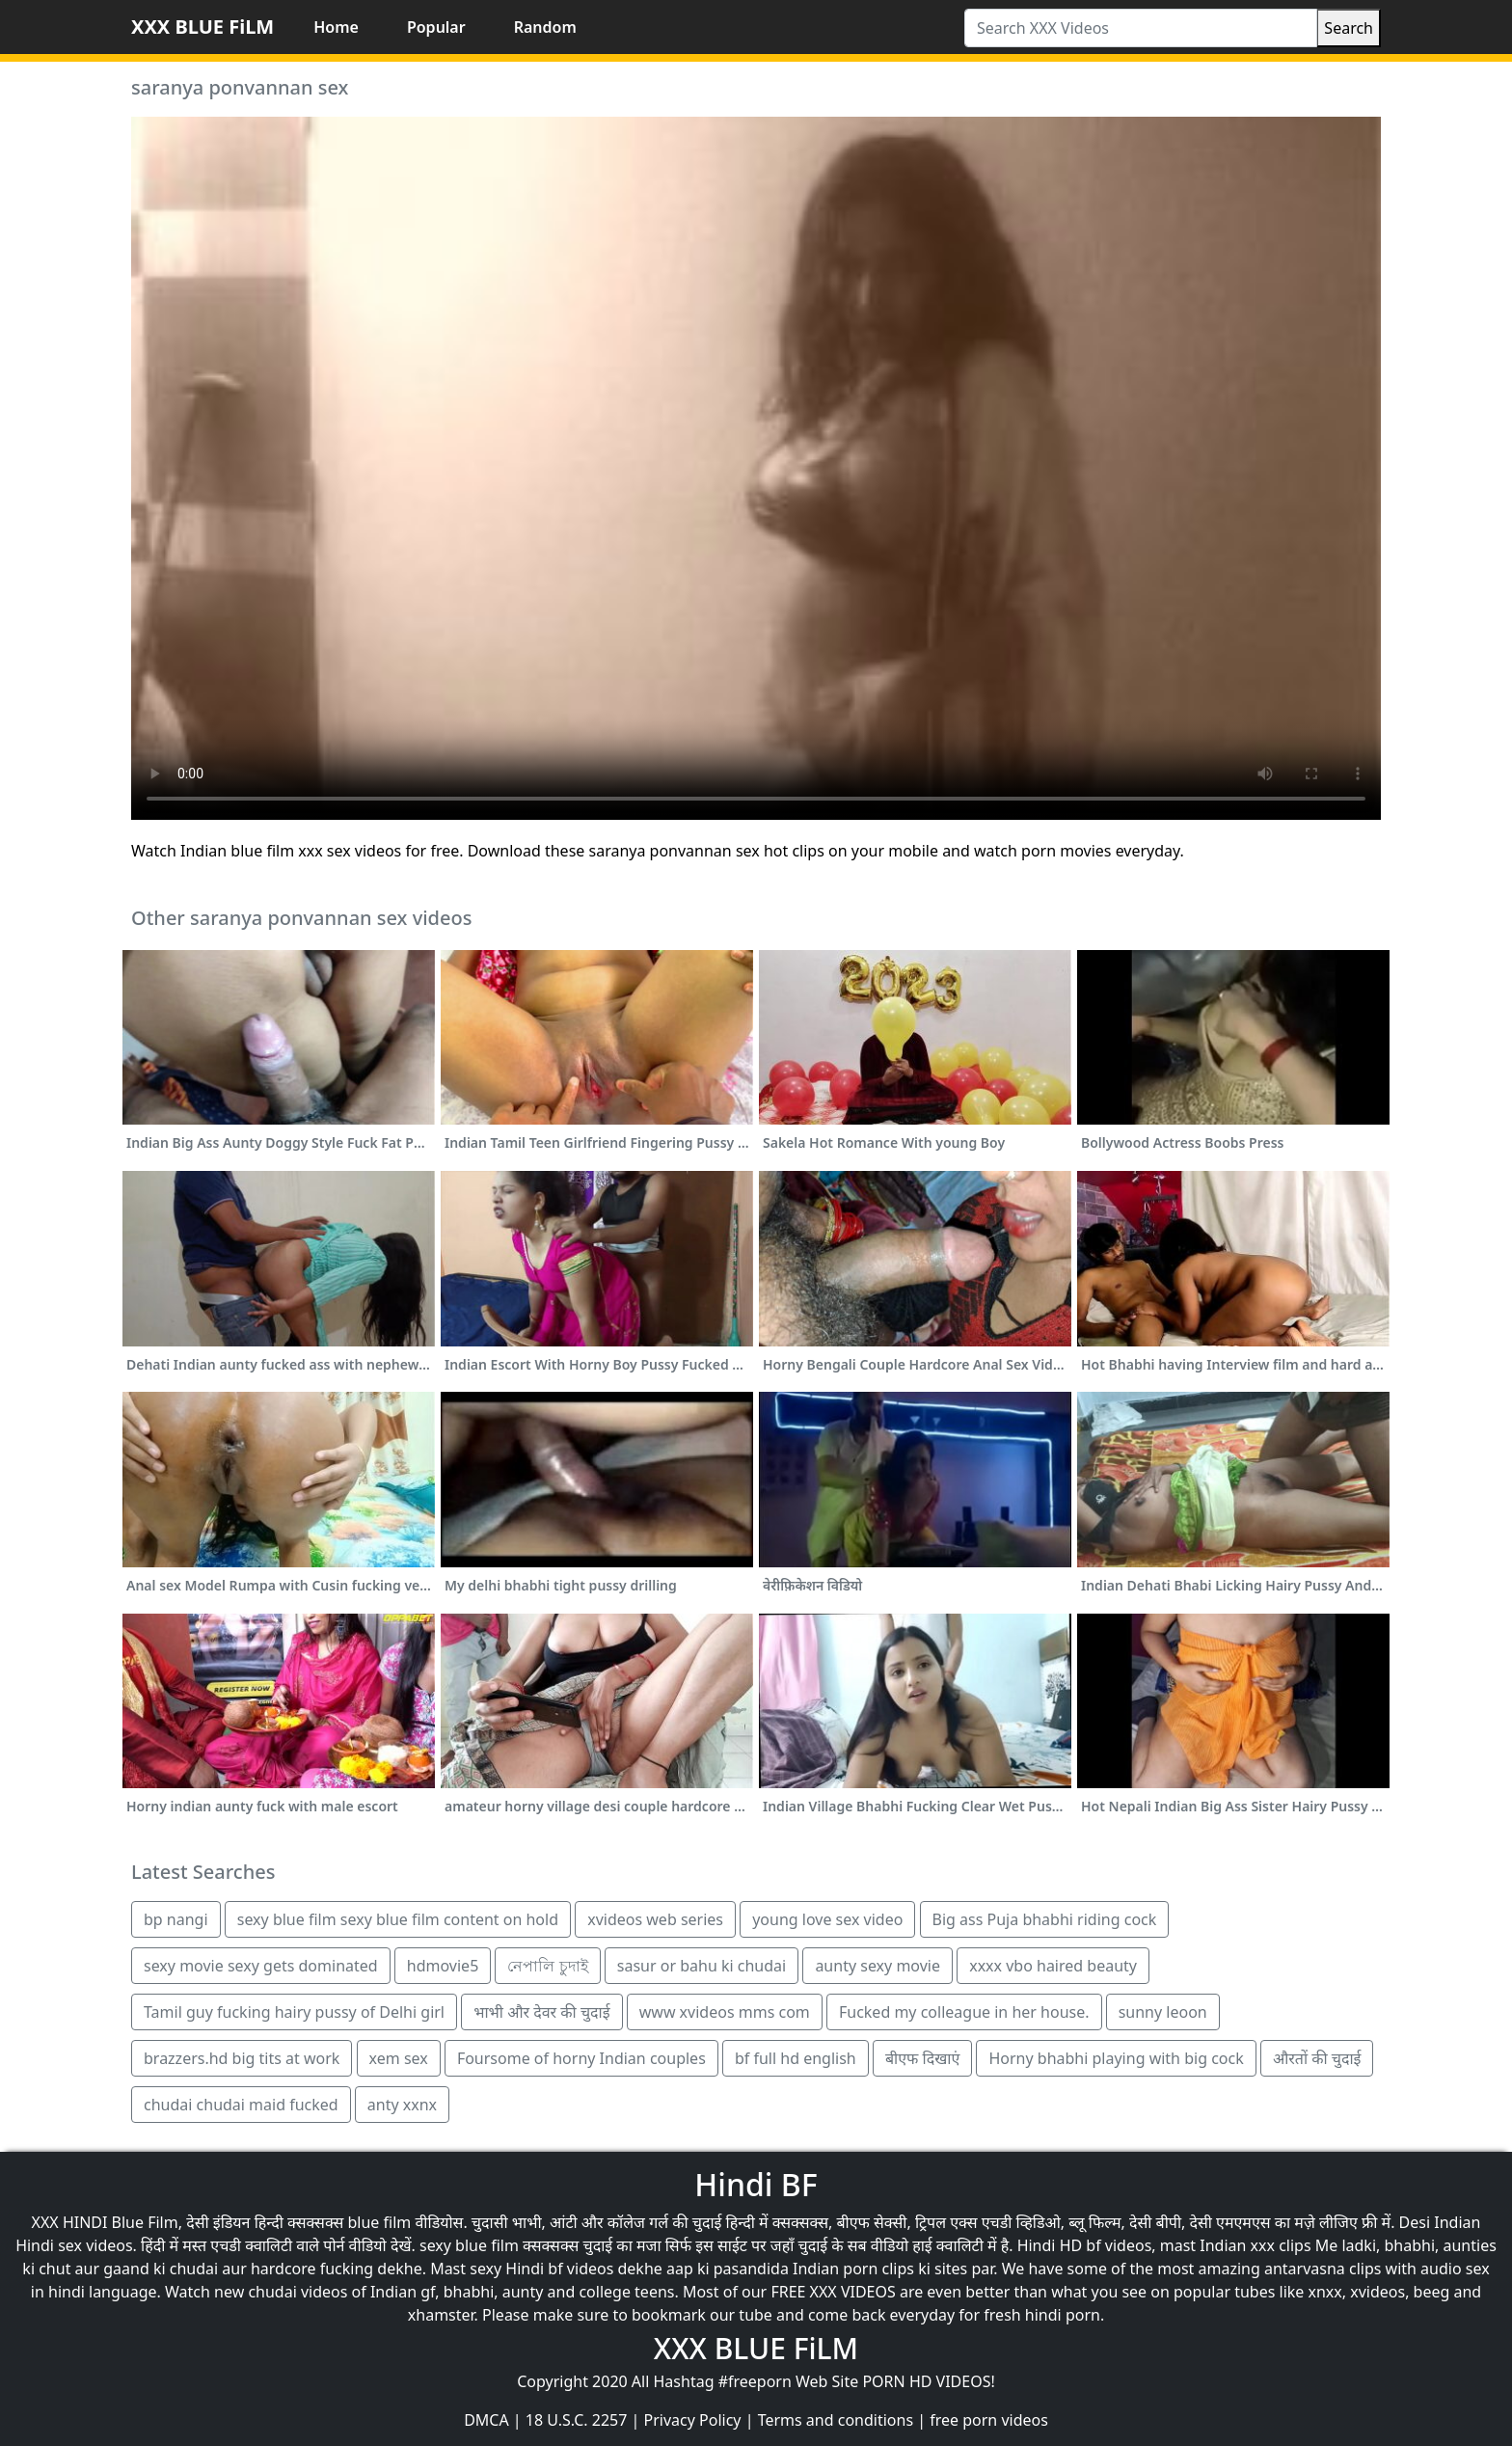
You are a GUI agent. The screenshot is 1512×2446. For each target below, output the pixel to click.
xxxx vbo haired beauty (1053, 1965)
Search (1348, 28)
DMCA (486, 2420)
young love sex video (827, 1919)
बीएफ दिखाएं (922, 2058)
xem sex (398, 2058)
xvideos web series (655, 1919)
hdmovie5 (442, 1965)
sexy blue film (469, 2245)
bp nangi (176, 1919)
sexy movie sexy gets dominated (261, 1965)
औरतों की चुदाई (1317, 2058)
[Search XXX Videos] (1140, 28)
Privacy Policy (693, 2420)
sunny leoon (1163, 2012)
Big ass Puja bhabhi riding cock (1044, 1919)
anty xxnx (402, 2104)
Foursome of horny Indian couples (581, 2058)
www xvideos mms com (724, 2012)
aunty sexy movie (877, 1965)
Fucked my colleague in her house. (964, 2012)
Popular (436, 27)
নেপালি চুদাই (547, 1965)
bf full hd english (795, 2058)
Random (545, 27)
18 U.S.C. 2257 (577, 2420)
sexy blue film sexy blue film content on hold (397, 1919)
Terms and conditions (835, 2420)
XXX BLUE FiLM (202, 27)
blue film (380, 2222)
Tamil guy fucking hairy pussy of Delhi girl (294, 2012)
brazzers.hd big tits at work (241, 2058)
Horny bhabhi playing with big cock (1115, 2058)
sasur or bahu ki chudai (701, 1965)
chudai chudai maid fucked (241, 2104)
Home (336, 27)
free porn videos (989, 2420)
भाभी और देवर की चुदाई (541, 2012)
